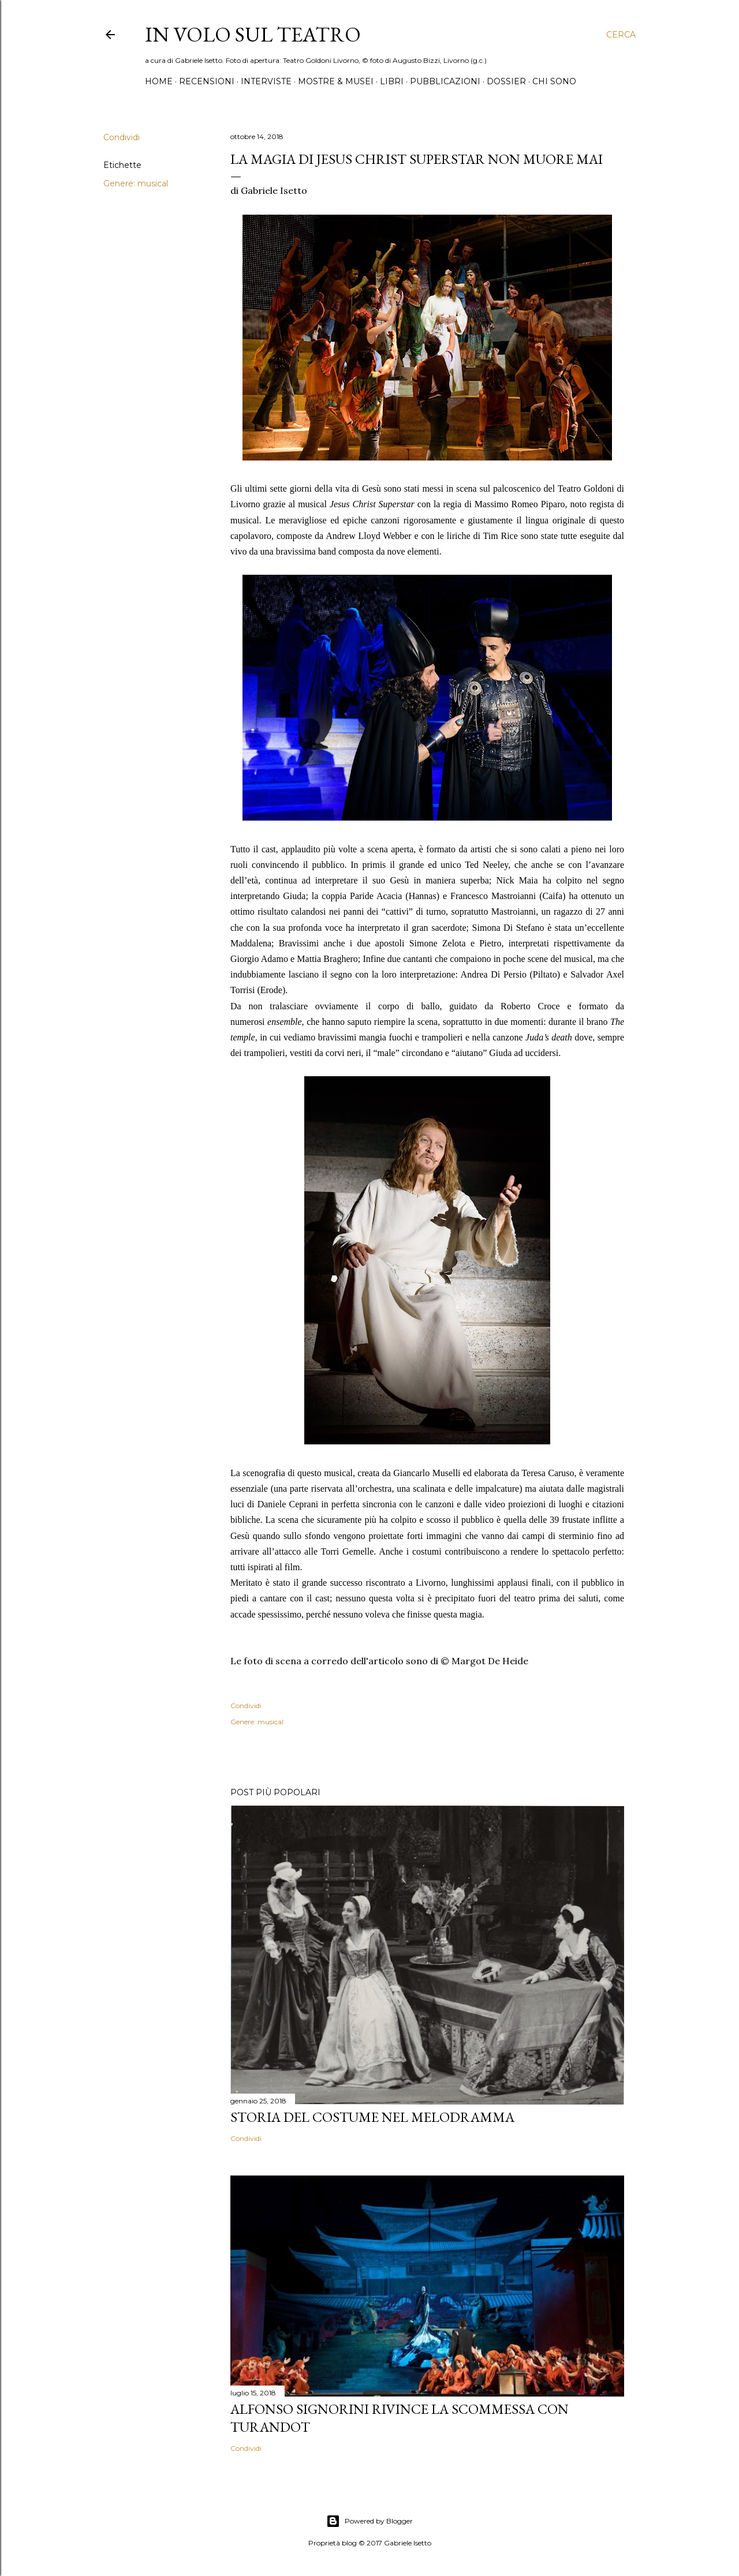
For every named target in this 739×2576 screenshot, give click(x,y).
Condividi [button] (121, 137)
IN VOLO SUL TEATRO (253, 34)
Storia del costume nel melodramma (372, 2117)
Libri (392, 81)
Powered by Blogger (369, 2521)
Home (159, 81)
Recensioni (206, 81)
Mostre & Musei (336, 81)
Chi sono (554, 81)
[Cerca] (621, 34)
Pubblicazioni (445, 81)
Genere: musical (135, 183)
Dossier (506, 81)
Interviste (266, 81)
